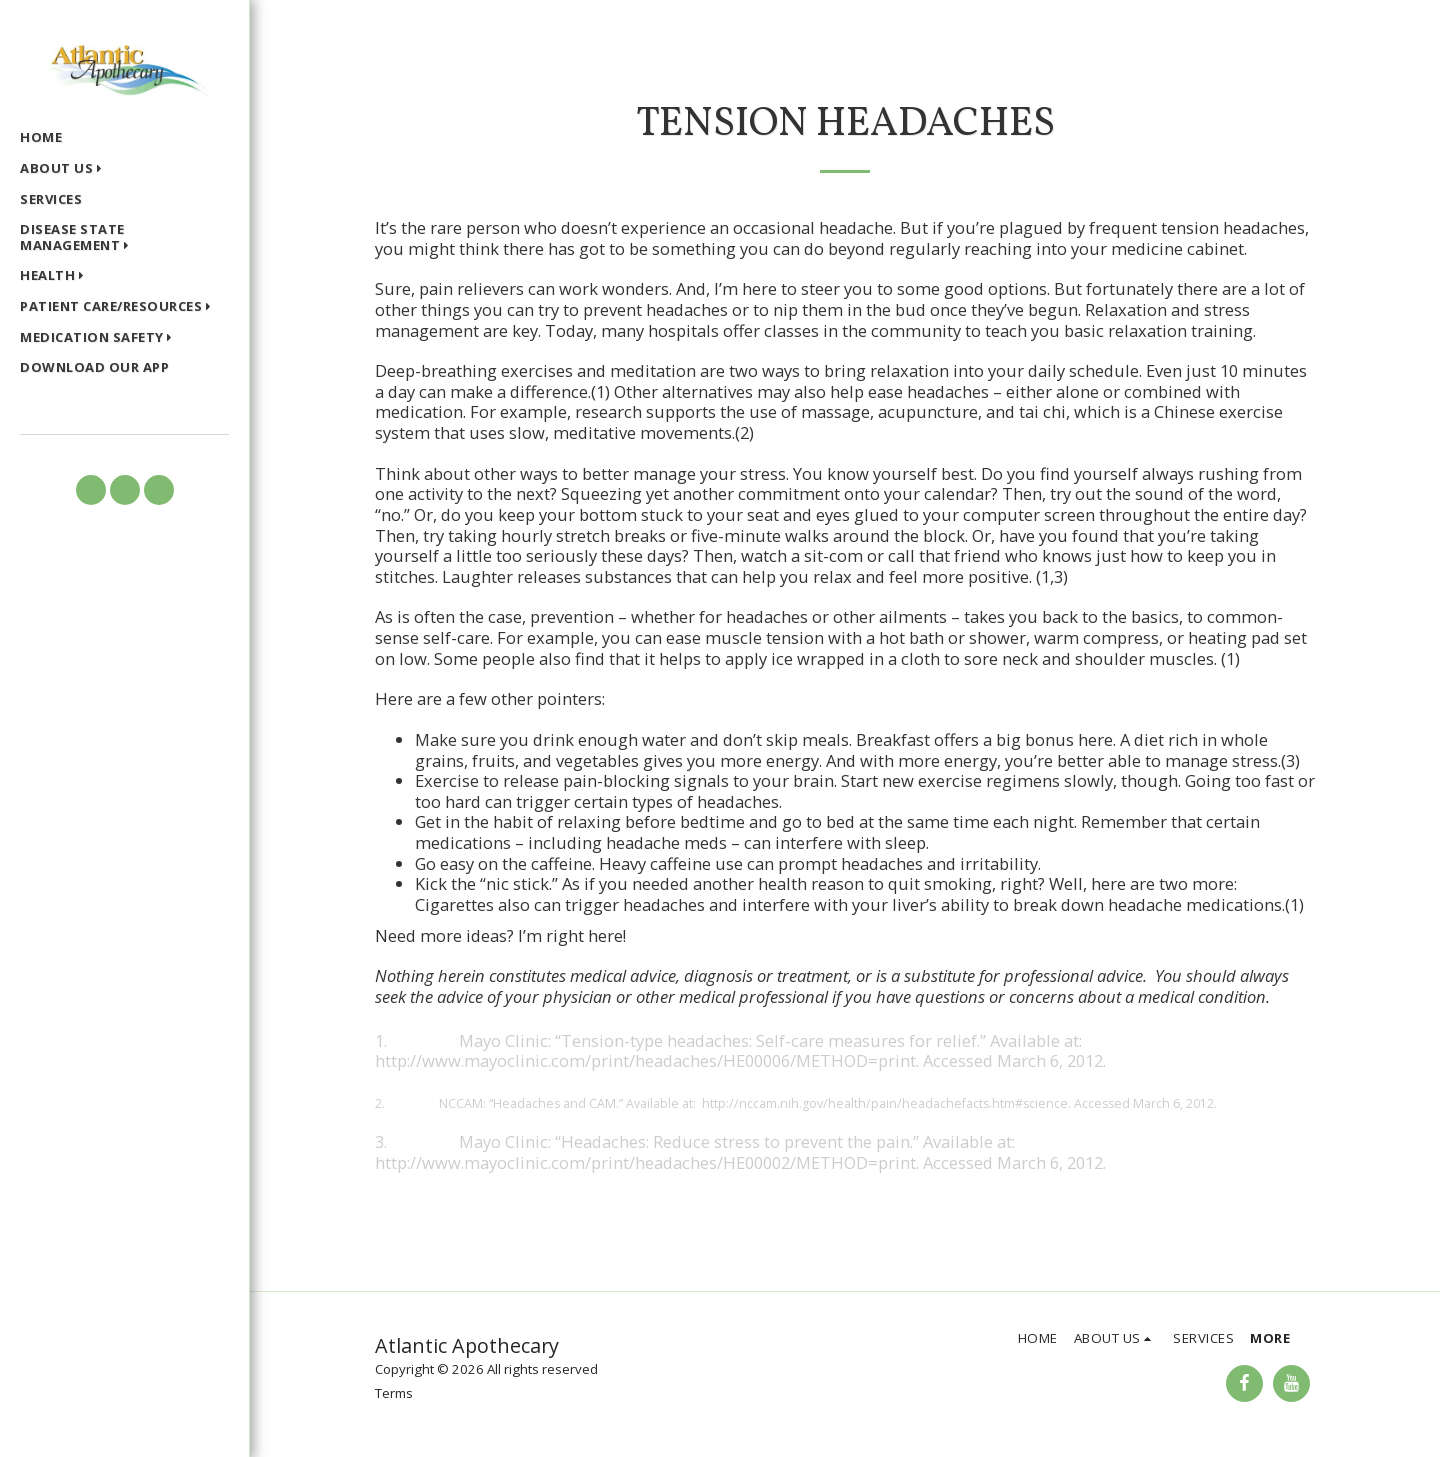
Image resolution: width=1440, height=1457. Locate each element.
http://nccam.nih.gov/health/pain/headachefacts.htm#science (885, 1103)
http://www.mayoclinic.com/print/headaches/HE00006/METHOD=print (645, 1060)
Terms (394, 1393)
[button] (65, 170)
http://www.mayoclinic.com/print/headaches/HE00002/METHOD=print (645, 1162)
